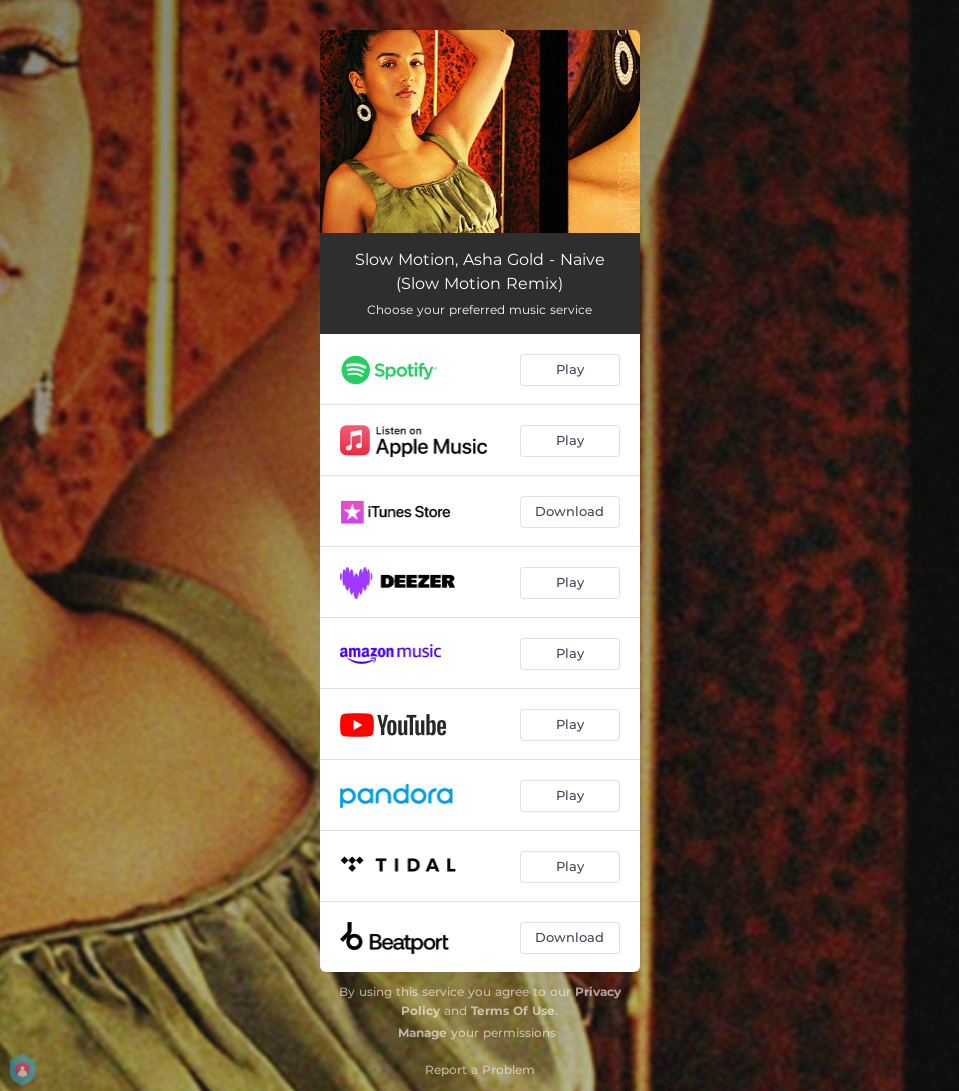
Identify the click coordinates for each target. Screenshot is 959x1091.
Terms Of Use (513, 1010)
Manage (422, 1032)
